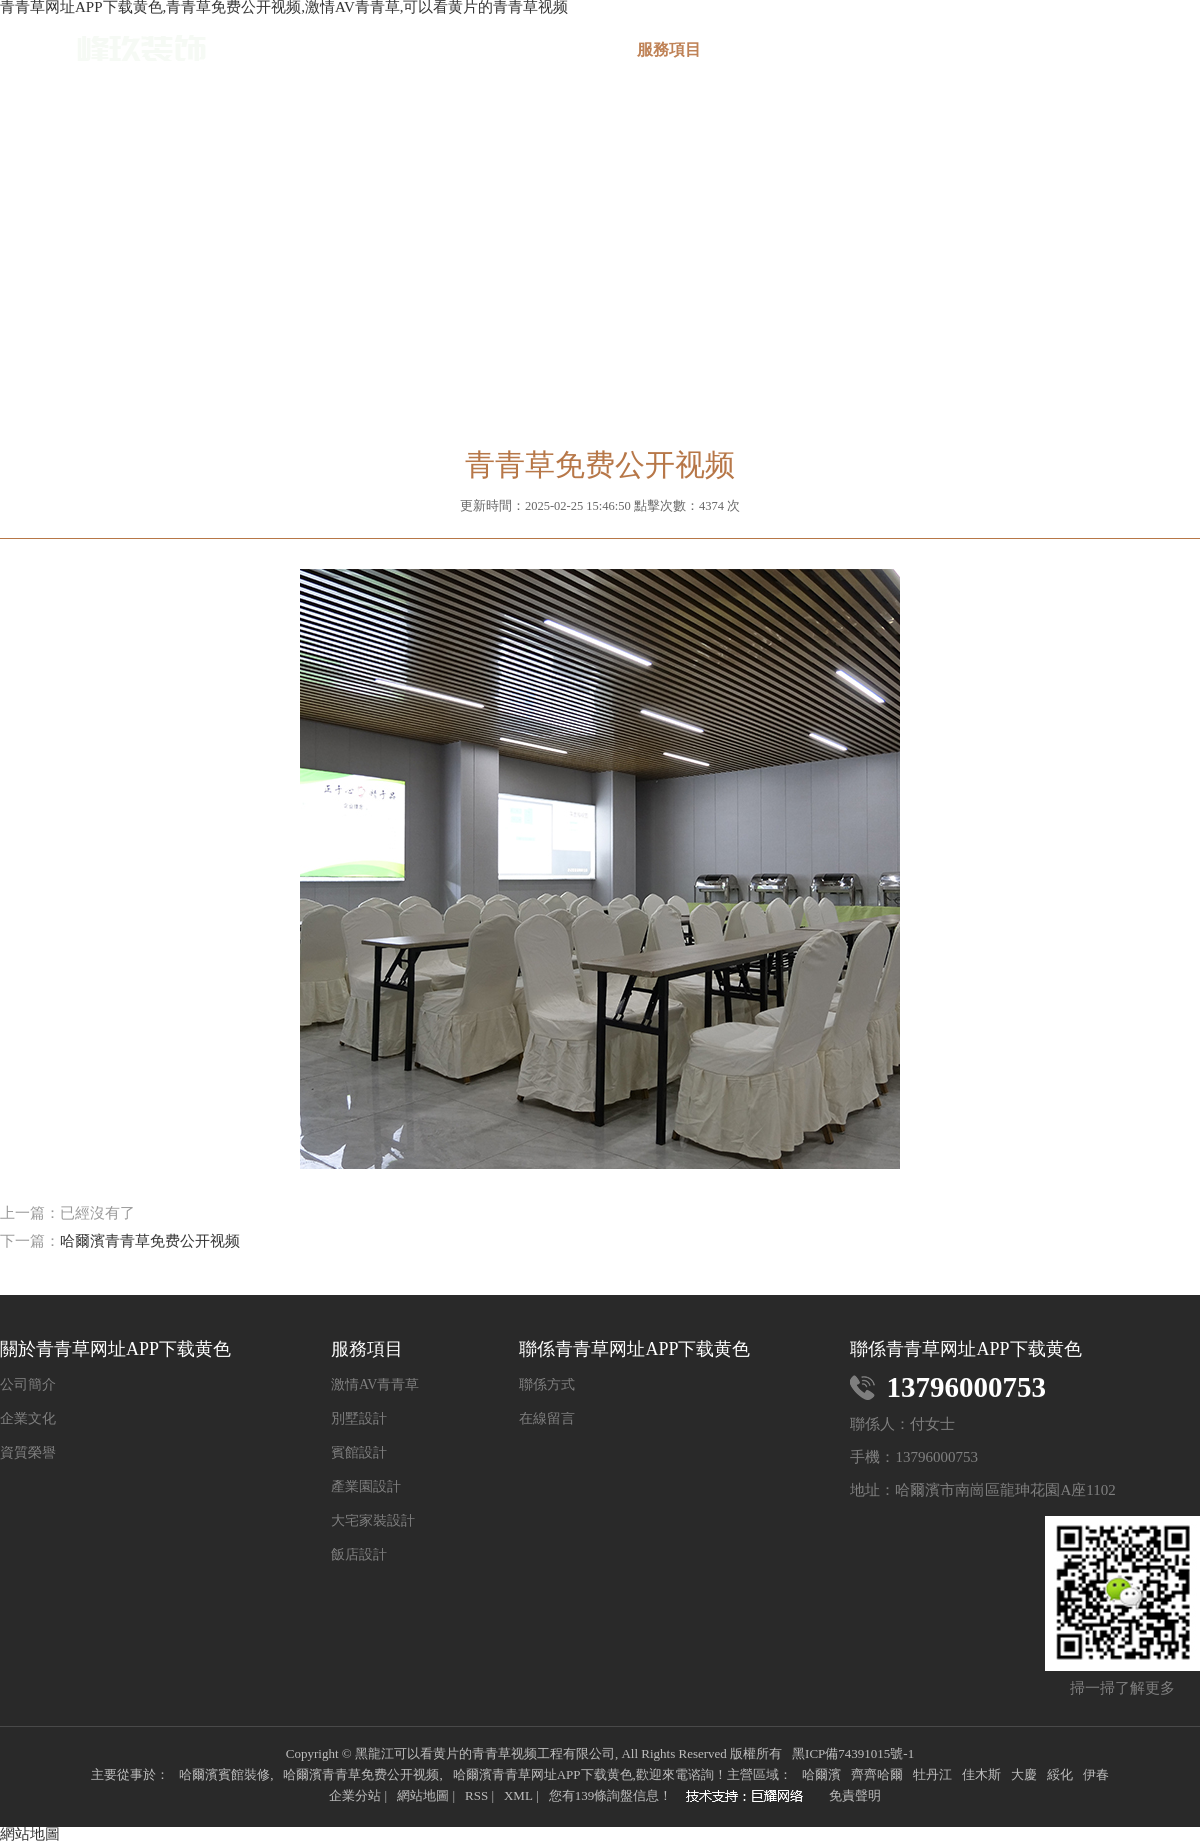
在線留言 (1023, 49)
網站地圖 (423, 1795)
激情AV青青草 (375, 1385)
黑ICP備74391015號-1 (853, 1753)
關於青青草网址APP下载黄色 (551, 58)
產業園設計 (366, 1487)
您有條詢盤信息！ (611, 1795)
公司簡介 (28, 1385)
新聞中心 (905, 49)
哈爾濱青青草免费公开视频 (150, 1241)
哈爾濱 (821, 1774)
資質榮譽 (28, 1453)
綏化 (1060, 1774)
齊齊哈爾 (877, 1774)
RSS (476, 1795)
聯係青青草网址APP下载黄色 (1141, 58)
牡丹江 (932, 1774)
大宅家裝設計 (373, 1521)
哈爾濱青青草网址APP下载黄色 (543, 1774)
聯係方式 (547, 1385)
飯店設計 (359, 1555)
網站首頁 (433, 49)
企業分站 (355, 1795)
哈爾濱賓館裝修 (224, 1774)
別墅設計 (359, 1419)
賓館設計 (359, 1453)
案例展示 (787, 49)
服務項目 (669, 49)
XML (518, 1795)
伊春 (1096, 1774)
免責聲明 (855, 1795)
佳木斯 (981, 1774)
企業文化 (28, 1419)
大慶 (1024, 1774)
